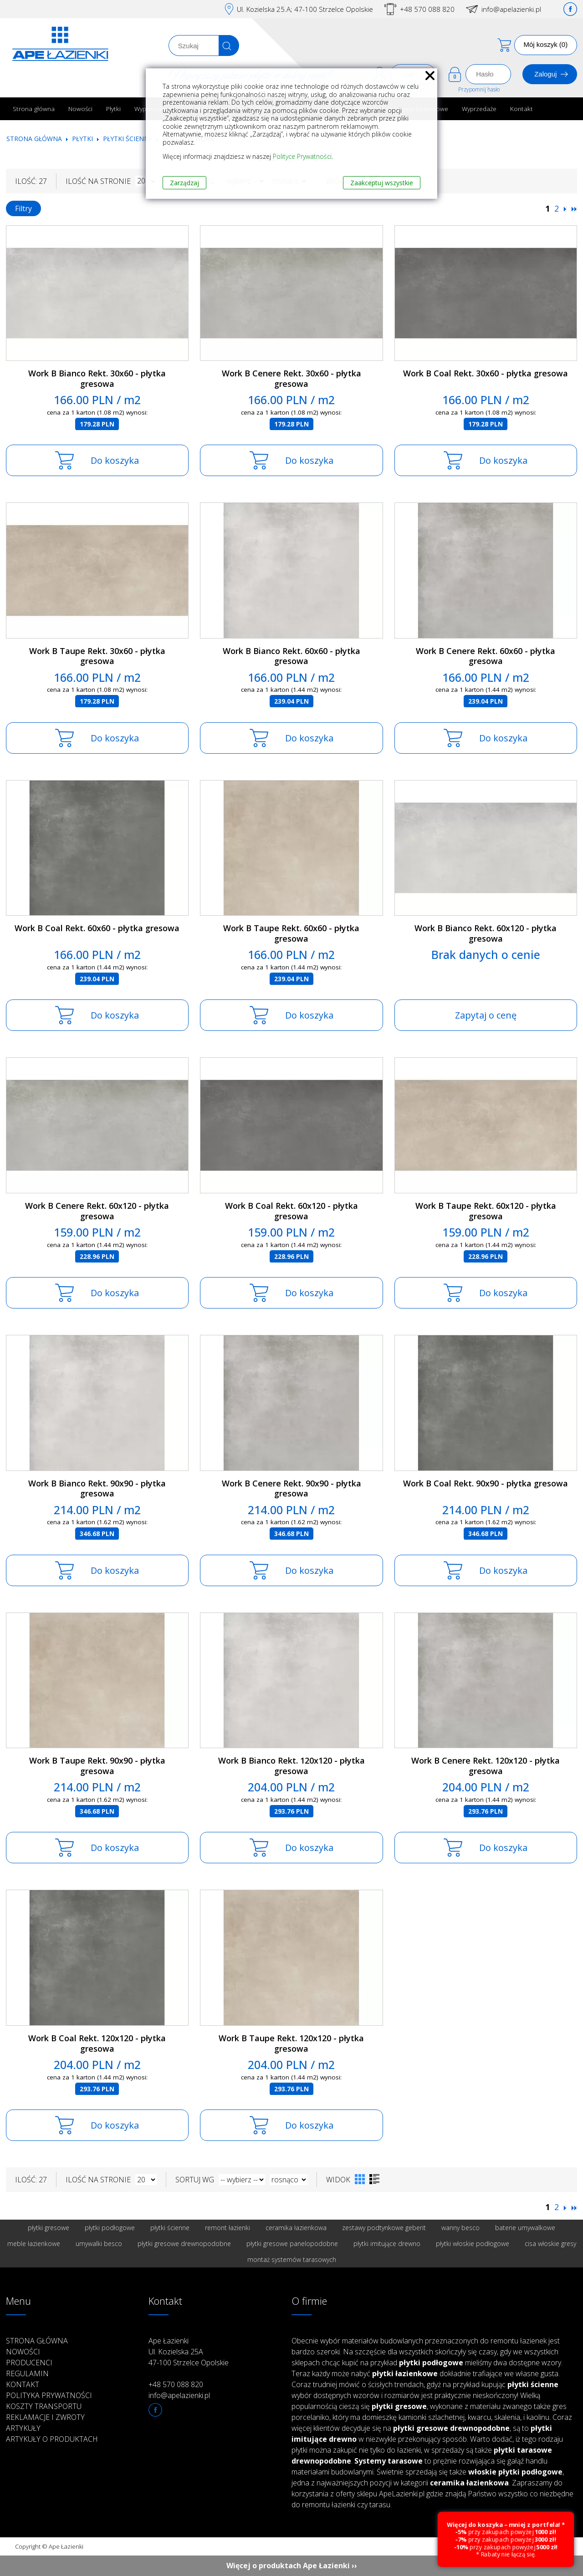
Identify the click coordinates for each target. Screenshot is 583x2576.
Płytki (113, 108)
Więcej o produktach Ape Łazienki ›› (291, 2566)
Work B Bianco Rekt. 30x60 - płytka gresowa (97, 378)
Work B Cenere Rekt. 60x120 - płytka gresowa (97, 1211)
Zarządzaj (184, 182)
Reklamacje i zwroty (45, 2417)
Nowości (80, 108)
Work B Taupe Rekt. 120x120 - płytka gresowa (291, 2043)
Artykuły (23, 2428)
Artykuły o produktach (52, 2439)
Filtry (23, 208)
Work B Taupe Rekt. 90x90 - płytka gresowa (97, 1765)
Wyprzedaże (479, 108)
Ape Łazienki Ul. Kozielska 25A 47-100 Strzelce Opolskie (188, 2352)
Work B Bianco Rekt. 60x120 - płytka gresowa (485, 933)
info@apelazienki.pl (511, 9)
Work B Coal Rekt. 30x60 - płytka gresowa (485, 373)
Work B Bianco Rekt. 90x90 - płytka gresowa (97, 1488)
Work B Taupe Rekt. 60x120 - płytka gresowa (485, 1211)
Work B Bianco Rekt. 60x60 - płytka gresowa (291, 656)
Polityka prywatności (49, 2395)
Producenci (29, 2363)
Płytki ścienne (128, 138)
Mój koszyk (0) (546, 44)
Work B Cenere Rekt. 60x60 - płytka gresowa (485, 656)
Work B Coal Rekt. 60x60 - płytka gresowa (97, 928)
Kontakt (521, 108)
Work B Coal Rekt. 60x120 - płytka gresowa (291, 1211)
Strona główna (34, 108)
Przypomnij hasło (479, 89)
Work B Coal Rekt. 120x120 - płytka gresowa (97, 2043)
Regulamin (27, 2373)
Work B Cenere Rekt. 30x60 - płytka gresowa (291, 378)
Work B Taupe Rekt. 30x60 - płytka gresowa (97, 656)
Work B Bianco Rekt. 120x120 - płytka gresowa (291, 1765)
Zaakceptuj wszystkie (381, 182)
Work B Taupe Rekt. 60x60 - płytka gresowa (291, 933)
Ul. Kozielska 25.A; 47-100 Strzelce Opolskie (305, 9)
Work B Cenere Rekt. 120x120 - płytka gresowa (485, 1765)
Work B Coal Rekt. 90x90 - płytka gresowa (485, 1483)
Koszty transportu (44, 2406)
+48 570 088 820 (427, 9)
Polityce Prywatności (302, 156)
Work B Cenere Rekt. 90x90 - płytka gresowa (291, 1488)
